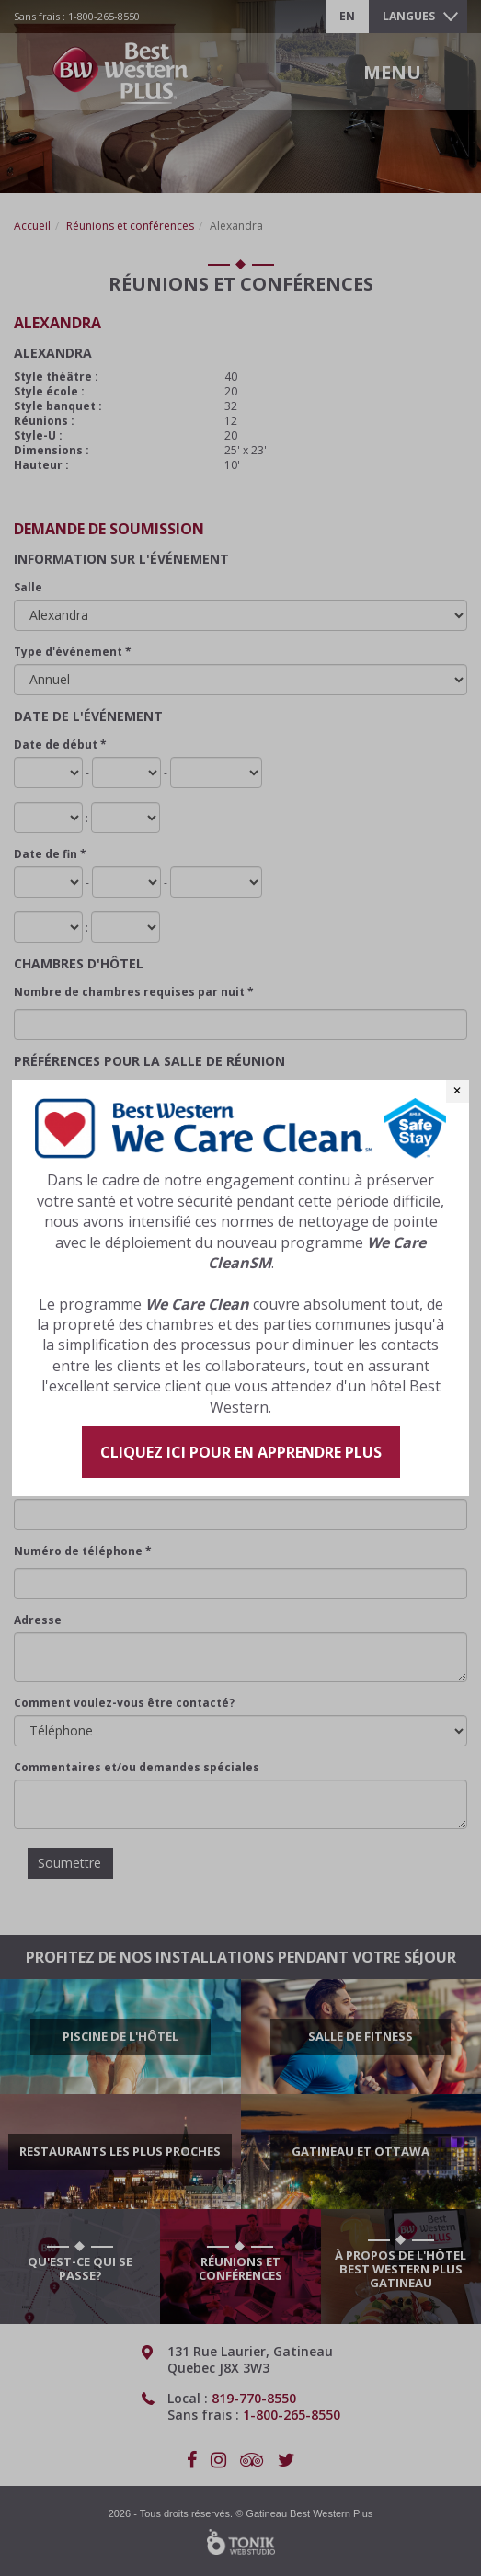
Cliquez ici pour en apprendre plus (241, 1452)
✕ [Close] (457, 1090)
